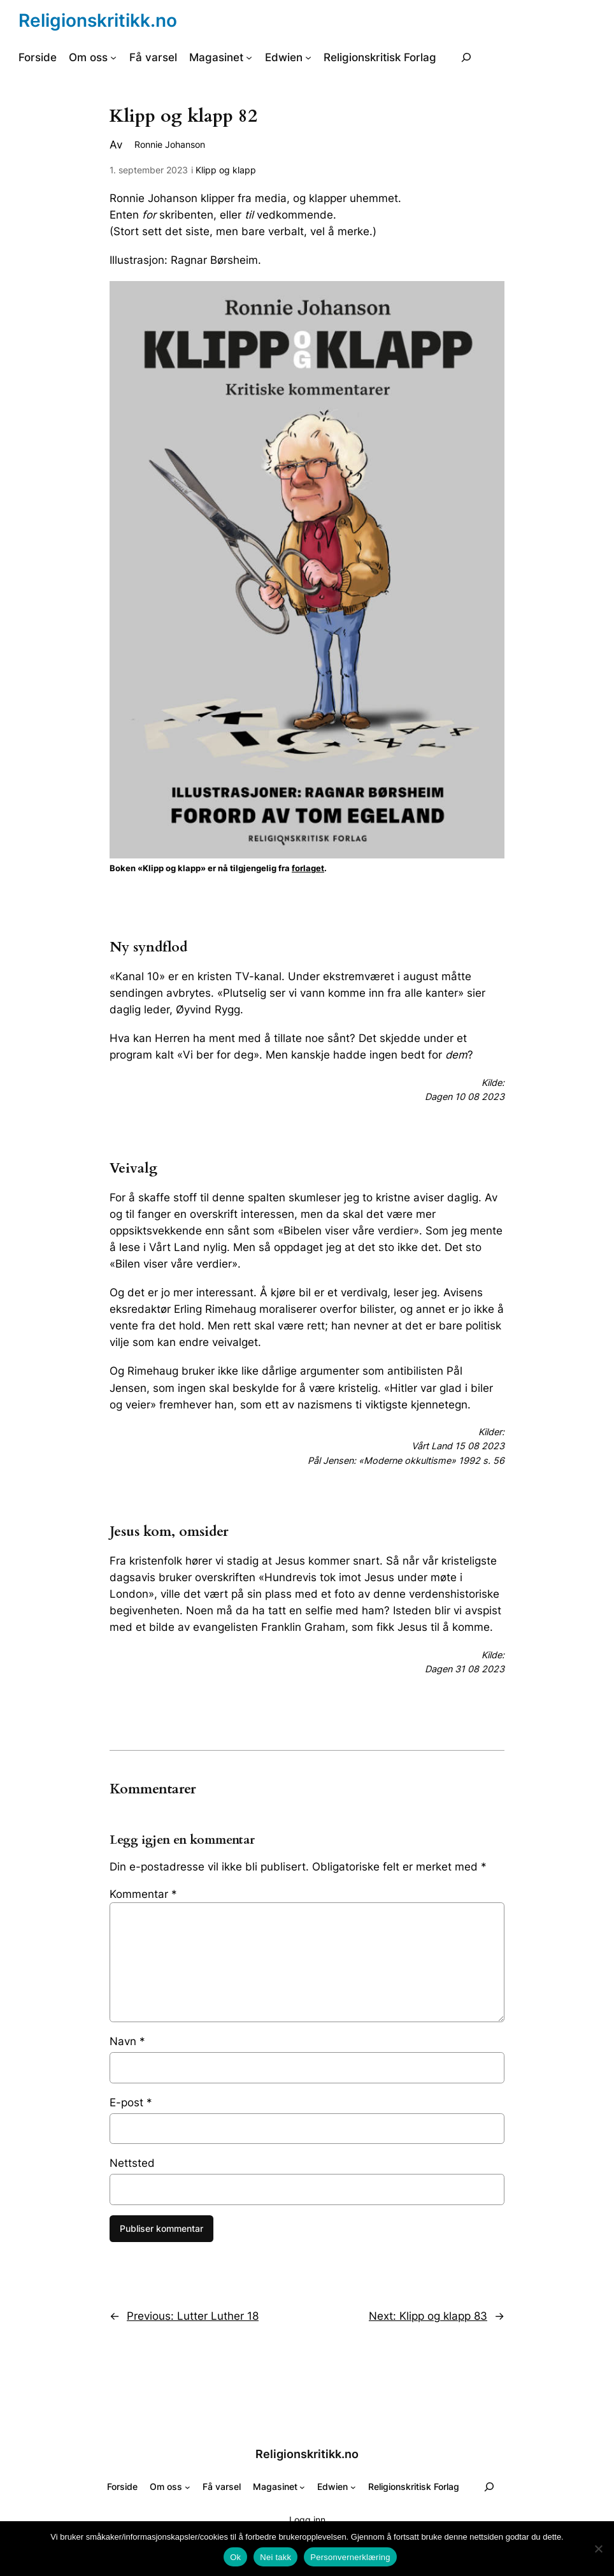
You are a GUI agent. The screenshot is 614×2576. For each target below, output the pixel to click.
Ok (235, 2557)
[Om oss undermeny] (113, 57)
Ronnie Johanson (169, 144)
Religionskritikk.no (97, 20)
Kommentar (143, 1894)
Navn (127, 2041)
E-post (131, 2102)
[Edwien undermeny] (308, 57)
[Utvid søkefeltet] (466, 57)
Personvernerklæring (350, 2557)
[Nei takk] (598, 2548)
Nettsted (132, 2163)
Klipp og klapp (226, 169)
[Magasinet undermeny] (249, 57)
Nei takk (275, 2557)
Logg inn (307, 2519)
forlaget (308, 868)
